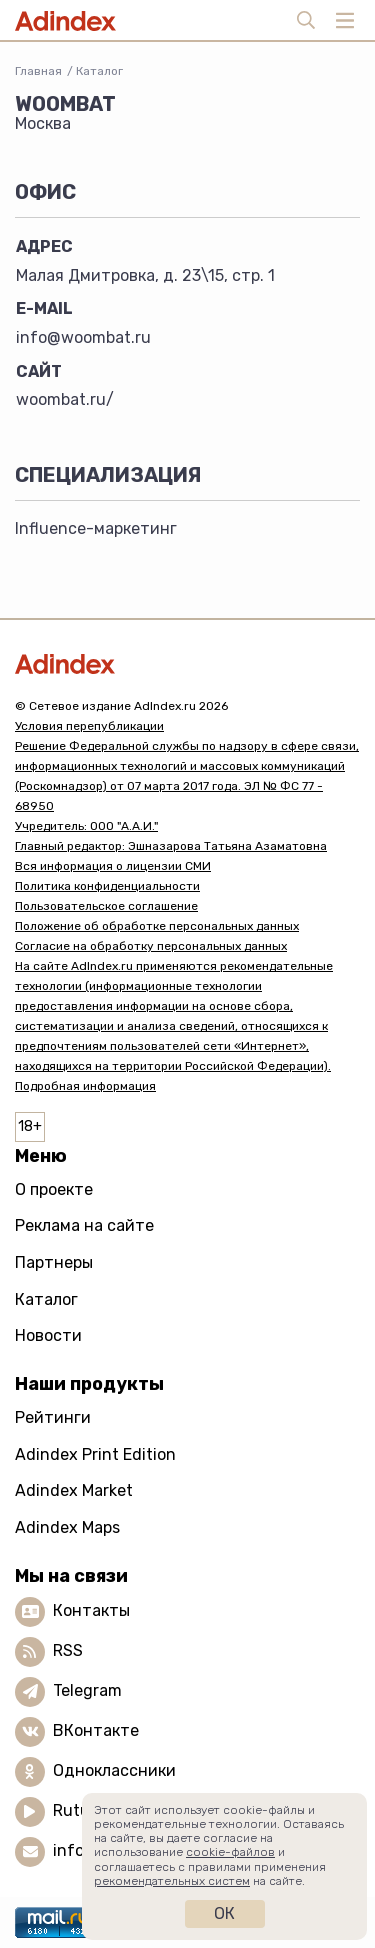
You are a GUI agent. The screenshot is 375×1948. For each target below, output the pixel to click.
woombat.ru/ (65, 399)
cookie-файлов (230, 1852)
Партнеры (54, 1262)
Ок (224, 1913)
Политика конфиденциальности (107, 886)
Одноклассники (114, 1770)
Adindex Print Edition (95, 1454)
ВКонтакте (96, 1730)
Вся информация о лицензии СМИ (113, 866)
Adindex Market (74, 1490)
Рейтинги (53, 1417)
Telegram (87, 1690)
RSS (68, 1650)
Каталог (99, 71)
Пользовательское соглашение (106, 906)
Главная (38, 71)
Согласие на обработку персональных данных (151, 946)
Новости (48, 1335)
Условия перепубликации (89, 726)
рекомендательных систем (172, 1881)
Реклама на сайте (84, 1225)
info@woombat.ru (83, 337)
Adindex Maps (67, 1527)
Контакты (91, 1610)
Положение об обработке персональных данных (157, 926)
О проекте (54, 1189)
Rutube (80, 1810)
